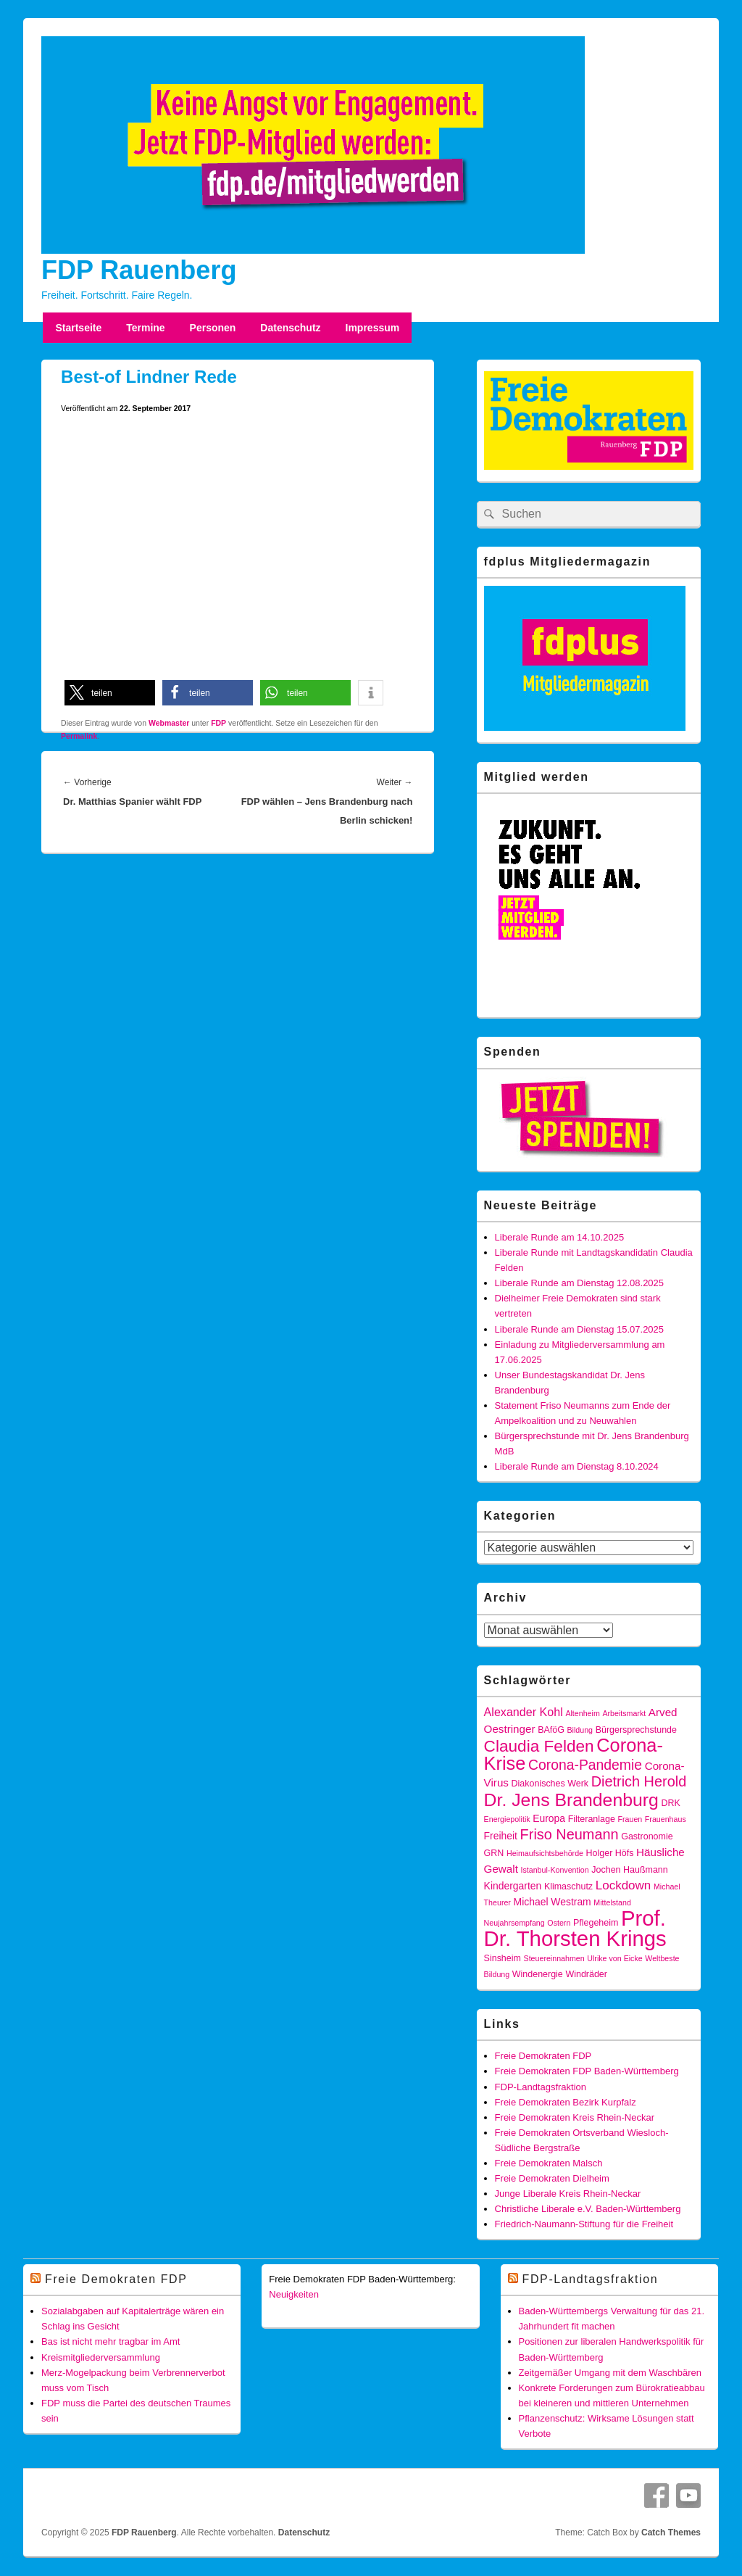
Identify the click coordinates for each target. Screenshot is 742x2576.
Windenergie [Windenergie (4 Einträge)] (537, 1974)
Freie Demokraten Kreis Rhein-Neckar (574, 2117)
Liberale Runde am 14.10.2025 (560, 1237)
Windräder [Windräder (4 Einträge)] (586, 1974)
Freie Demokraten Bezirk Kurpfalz (565, 2102)
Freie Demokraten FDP (543, 2055)
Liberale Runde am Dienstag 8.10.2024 (577, 1466)
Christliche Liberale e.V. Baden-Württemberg (588, 2208)
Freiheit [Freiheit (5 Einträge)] (500, 1836)
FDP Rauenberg (138, 270)
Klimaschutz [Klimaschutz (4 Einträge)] (568, 1886)
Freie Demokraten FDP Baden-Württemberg (587, 2071)
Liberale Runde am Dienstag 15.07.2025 (579, 1329)
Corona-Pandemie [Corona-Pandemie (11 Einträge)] (585, 1765)
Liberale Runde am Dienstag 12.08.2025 (579, 1282)
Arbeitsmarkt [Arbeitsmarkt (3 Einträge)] (624, 1713)
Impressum (373, 328)
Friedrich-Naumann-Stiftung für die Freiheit (584, 2224)
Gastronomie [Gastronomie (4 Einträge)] (646, 1836)
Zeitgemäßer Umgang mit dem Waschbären (610, 2372)
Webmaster (169, 722)
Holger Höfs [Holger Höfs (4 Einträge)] (610, 1853)
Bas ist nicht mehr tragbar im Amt (110, 2341)
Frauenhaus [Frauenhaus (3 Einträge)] (665, 1819)
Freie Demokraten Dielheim (552, 2178)
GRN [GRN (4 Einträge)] (494, 1853)
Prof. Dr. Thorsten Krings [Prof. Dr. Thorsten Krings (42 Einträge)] (575, 1928)
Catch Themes (671, 2532)
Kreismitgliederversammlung (100, 2357)
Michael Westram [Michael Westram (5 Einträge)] (552, 1902)
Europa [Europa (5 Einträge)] (549, 1818)
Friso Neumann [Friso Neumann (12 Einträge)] (569, 1834)
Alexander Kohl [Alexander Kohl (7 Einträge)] (523, 1711)
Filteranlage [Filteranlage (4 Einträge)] (591, 1819)
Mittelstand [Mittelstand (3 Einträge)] (612, 1902)
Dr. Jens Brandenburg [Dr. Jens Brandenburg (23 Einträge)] (571, 1800)
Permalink (79, 736)
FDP (218, 722)
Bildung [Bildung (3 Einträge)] (580, 1730)
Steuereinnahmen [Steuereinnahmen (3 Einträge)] (554, 1958)
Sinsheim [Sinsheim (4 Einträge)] (502, 1958)
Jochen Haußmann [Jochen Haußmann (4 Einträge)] (629, 1870)
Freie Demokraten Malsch (549, 2163)
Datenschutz (290, 328)
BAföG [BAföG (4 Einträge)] (551, 1730)
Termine (145, 328)
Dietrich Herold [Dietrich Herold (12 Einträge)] (639, 1781)
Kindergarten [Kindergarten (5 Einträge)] (513, 1886)
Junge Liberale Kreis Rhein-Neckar (568, 2193)
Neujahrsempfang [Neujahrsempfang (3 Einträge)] (514, 1922)
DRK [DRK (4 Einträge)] (670, 1803)
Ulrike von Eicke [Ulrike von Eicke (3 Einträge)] (614, 1958)
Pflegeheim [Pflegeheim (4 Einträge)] (595, 1923)
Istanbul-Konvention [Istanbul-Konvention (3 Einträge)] (555, 1869)
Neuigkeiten (294, 2294)
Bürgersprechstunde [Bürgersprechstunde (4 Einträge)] (636, 1730)
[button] (109, 692)
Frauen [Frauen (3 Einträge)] (629, 1819)
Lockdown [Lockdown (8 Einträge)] (623, 1885)
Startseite (78, 328)
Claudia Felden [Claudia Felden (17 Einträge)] (539, 1746)
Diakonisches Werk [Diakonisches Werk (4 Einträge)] (550, 1783)
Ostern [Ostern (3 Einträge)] (558, 1922)
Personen (213, 328)
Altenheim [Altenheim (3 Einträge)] (582, 1713)
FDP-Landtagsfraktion (540, 2087)
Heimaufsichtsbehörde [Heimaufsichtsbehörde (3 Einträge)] (545, 1853)
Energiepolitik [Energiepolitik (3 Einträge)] (507, 1819)
